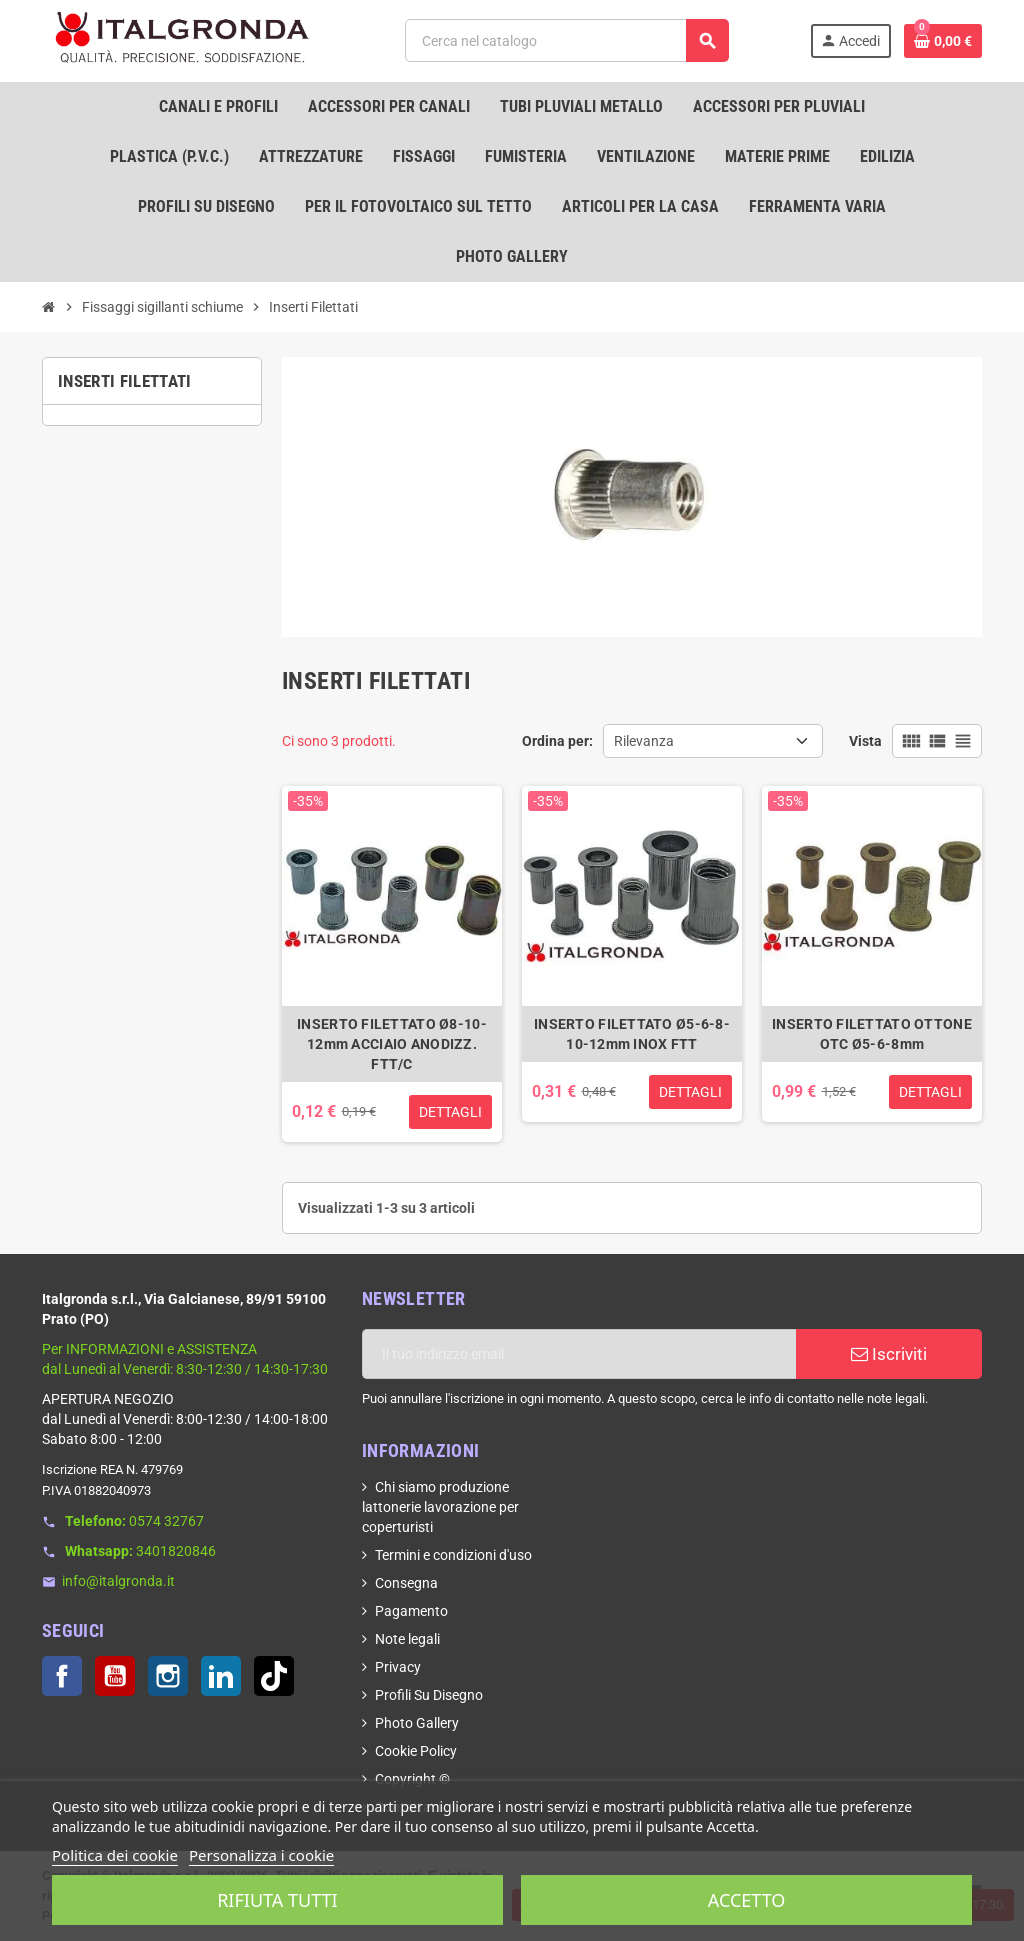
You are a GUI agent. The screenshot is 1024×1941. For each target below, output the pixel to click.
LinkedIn (221, 1676)
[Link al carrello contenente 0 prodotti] (943, 41)
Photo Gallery (417, 1723)
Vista (865, 741)
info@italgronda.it (118, 1581)
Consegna (406, 1583)
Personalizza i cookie (261, 1855)
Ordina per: (557, 741)
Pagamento (411, 1611)
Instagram (168, 1676)
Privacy (398, 1667)
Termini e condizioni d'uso (453, 1555)
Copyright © (412, 1779)
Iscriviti (889, 1354)
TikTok (274, 1676)
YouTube (115, 1676)
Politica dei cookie (115, 1855)
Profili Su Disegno (429, 1695)
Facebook (62, 1676)
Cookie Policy (416, 1751)
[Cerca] (566, 40)
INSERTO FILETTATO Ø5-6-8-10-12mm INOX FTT (632, 1034)
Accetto (747, 1900)
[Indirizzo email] (579, 1354)
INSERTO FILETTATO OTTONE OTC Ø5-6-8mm (872, 1034)
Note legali (407, 1639)
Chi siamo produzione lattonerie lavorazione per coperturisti (440, 1507)
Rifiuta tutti (277, 1900)
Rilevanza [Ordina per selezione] (644, 741)
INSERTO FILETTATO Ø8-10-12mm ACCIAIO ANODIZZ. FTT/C (392, 1044)
